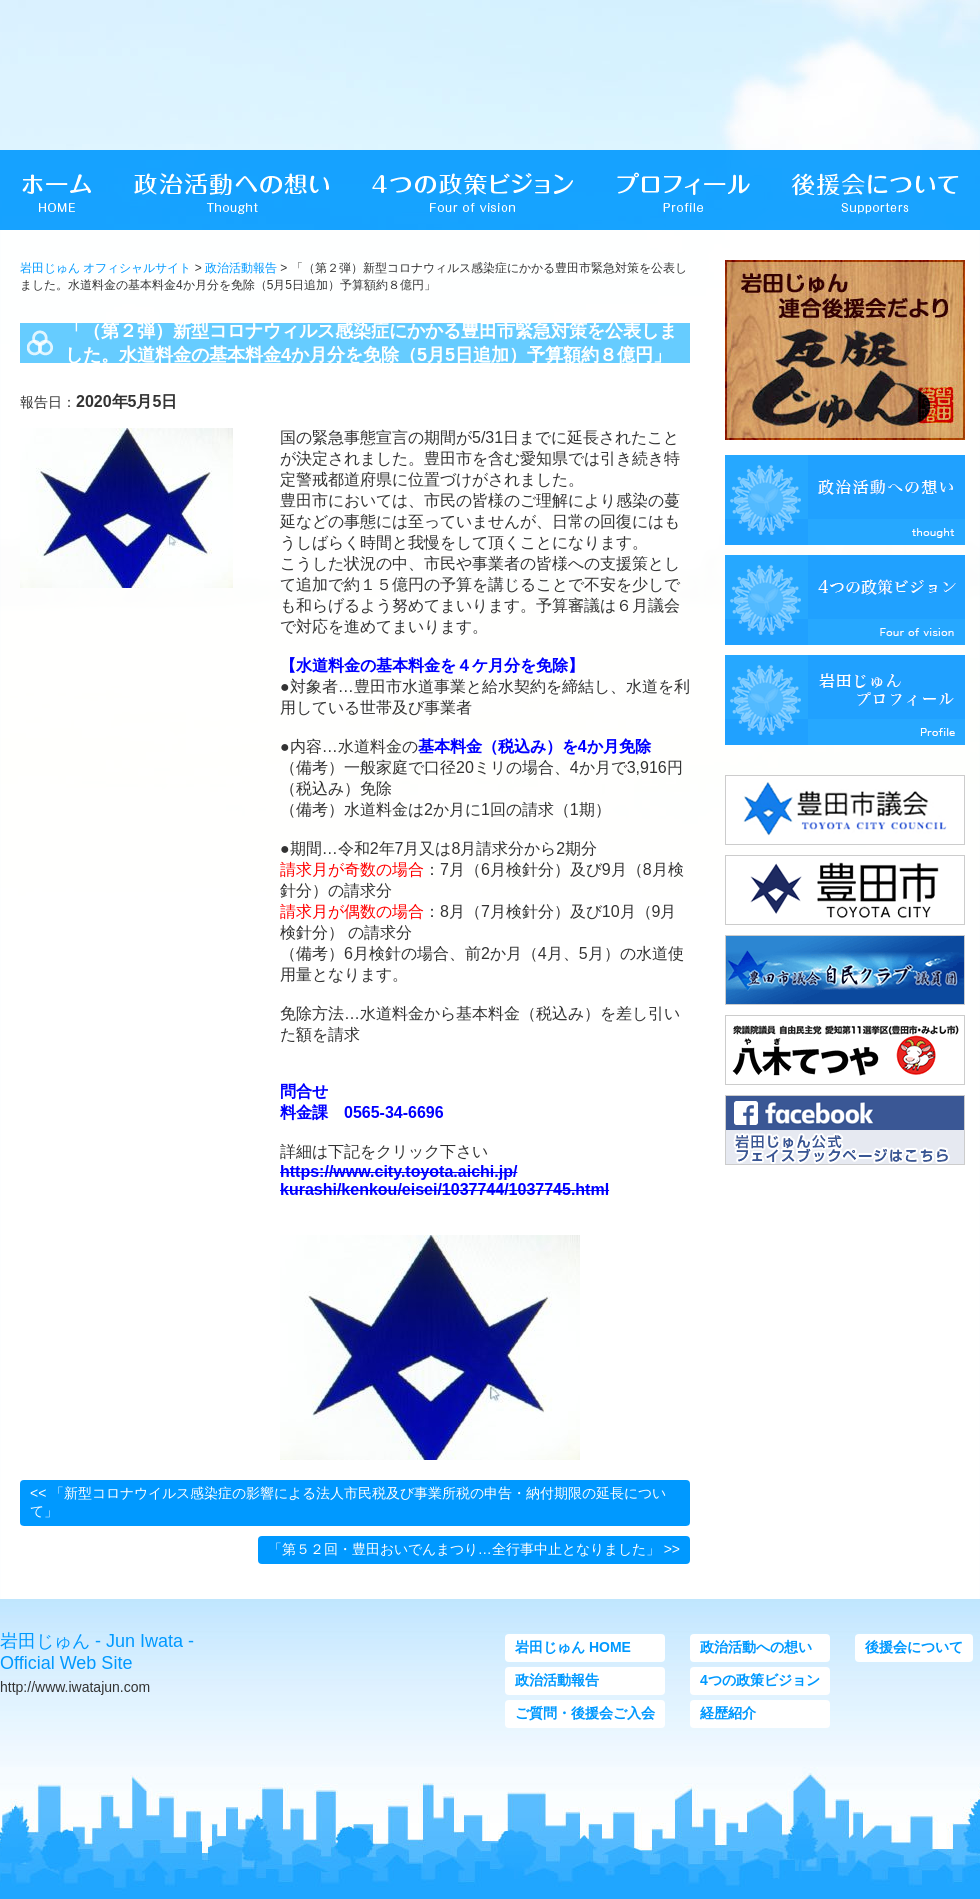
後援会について (914, 1647)
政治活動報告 (241, 268)
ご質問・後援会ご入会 (585, 1713)
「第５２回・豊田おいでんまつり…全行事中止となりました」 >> (474, 1549)
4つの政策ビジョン (760, 1680)
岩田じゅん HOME (573, 1647)
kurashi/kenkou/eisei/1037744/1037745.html (444, 1189)
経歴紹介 (728, 1713)
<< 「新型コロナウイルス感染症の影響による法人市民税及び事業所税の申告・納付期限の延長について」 (348, 1502)
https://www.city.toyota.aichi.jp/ (398, 1171)
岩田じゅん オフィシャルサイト (105, 268)
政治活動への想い (756, 1647)
